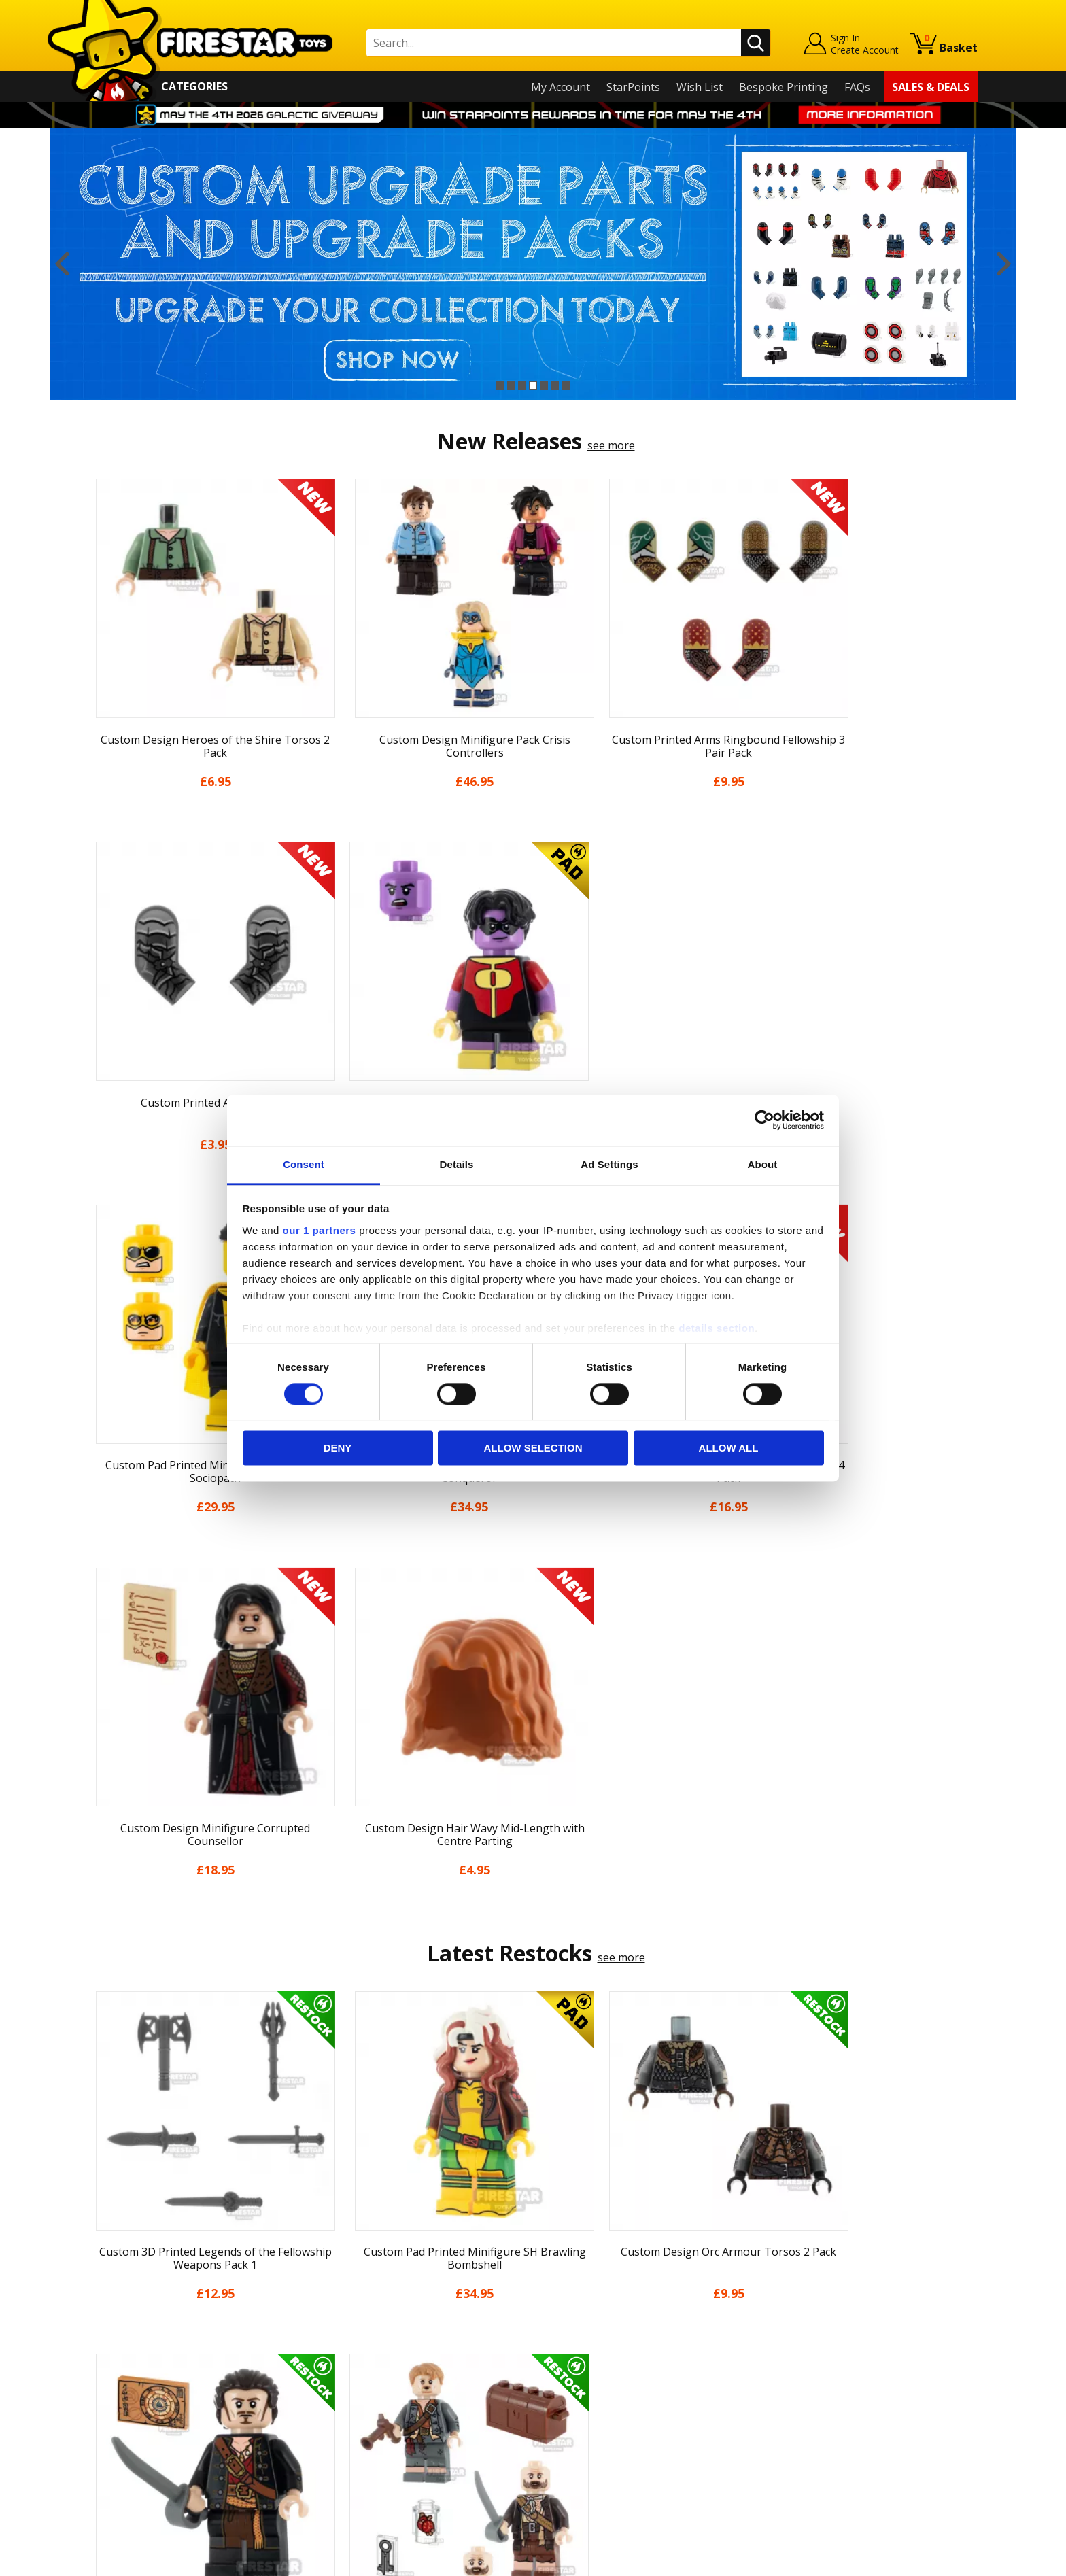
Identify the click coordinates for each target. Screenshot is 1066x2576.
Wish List (699, 87)
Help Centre (341, 2299)
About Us (112, 2316)
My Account (560, 87)
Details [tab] (457, 1164)
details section (716, 1328)
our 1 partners (319, 1230)
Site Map (110, 2473)
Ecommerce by (927, 2560)
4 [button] (533, 385)
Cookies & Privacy (133, 2414)
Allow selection (533, 1448)
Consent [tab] (303, 1164)
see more (611, 445)
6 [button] (555, 385)
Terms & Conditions (139, 2395)
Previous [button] (62, 264)
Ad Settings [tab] (609, 1164)
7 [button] (566, 385)
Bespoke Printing (783, 87)
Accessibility (118, 2434)
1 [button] (500, 385)
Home (103, 2277)
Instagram (640, 2330)
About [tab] (763, 1164)
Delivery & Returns (136, 2375)
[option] (533, 264)
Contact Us (338, 2277)
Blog (100, 2356)
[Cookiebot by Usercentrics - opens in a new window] (764, 1120)
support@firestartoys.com (377, 2344)
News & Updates (130, 2336)
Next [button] (1004, 264)
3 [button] (522, 385)
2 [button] (511, 385)
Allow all (729, 1448)
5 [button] (544, 385)
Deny (338, 1448)
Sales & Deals (930, 87)
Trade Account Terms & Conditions (400, 2424)
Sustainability (122, 2453)
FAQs (857, 87)
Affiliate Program (354, 2446)
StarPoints (633, 87)
